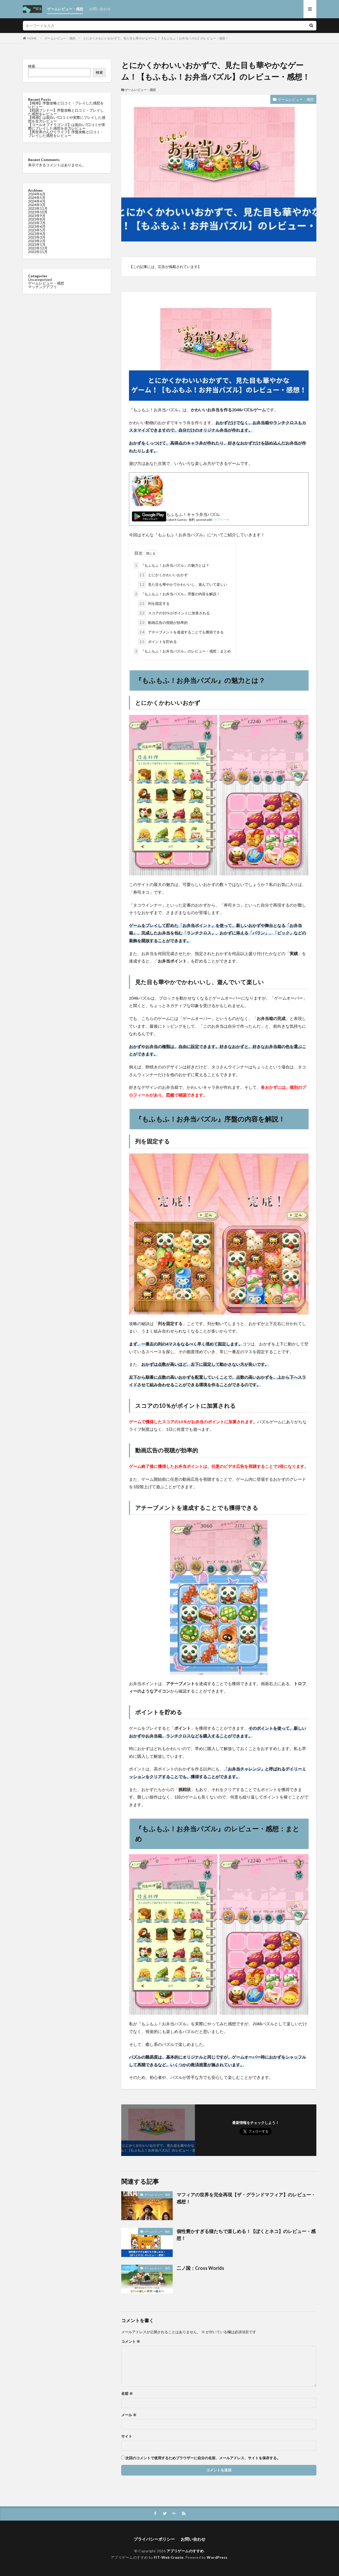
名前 (127, 2393)
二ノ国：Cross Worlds (200, 2268)
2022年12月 (38, 248)
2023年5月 (37, 230)
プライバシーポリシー (154, 2539)
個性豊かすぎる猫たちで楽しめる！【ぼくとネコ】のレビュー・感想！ (246, 2234)
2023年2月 (37, 241)
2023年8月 (37, 219)
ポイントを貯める (157, 641)
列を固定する (154, 603)
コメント (130, 2341)
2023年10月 (38, 212)
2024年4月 (37, 201)
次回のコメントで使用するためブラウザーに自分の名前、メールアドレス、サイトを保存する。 (202, 2458)
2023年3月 (37, 237)
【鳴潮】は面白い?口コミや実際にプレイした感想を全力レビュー (66, 119)
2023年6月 (37, 226)
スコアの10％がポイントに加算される (174, 612)
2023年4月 (37, 233)
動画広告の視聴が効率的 (163, 622)
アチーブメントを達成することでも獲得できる (181, 632)
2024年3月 (37, 205)
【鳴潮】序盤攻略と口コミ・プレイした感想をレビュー (66, 105)
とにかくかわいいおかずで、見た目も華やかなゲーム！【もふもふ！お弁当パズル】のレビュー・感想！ (155, 38)
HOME (32, 38)
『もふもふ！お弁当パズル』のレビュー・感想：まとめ (182, 651)
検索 (31, 66)
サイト (126, 2436)
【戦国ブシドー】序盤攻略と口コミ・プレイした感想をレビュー (66, 112)
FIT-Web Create (169, 2557)
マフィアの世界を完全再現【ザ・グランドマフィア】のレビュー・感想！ (246, 2198)
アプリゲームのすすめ (185, 2551)
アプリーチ (221, 520)
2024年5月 (37, 197)
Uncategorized (40, 279)
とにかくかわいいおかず (163, 574)
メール (128, 2415)
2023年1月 (37, 244)
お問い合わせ (100, 9)
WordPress (217, 2557)
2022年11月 (38, 251)
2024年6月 (37, 194)
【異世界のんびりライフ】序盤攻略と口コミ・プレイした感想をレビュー (66, 134)
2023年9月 (37, 215)
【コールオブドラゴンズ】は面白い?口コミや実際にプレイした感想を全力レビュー (66, 126)
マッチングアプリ (42, 287)
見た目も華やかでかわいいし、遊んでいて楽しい (182, 584)
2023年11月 (38, 208)
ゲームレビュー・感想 (65, 9)
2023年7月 (37, 223)
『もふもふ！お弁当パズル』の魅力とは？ (171, 565)
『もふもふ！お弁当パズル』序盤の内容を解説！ (177, 593)
